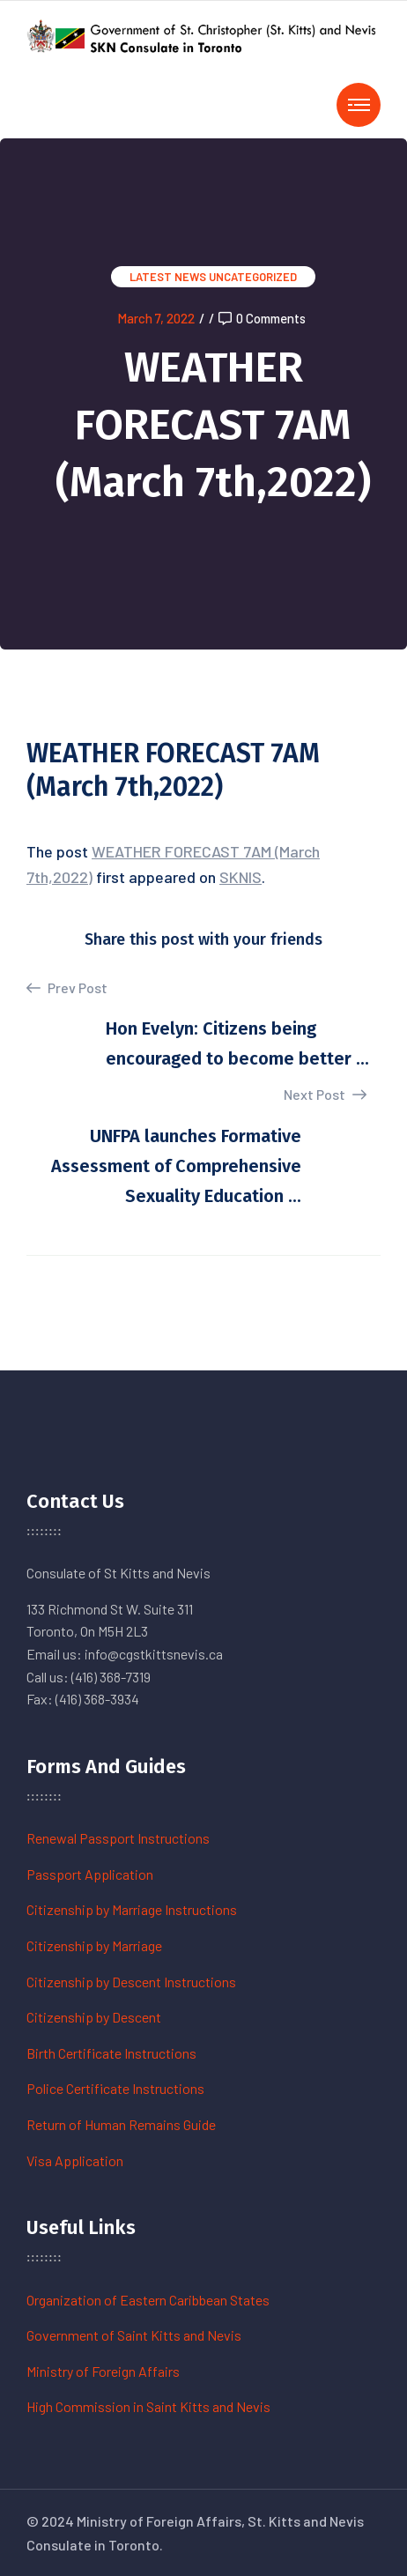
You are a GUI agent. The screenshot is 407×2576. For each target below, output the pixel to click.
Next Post (325, 1094)
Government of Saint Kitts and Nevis (133, 2335)
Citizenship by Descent (93, 2016)
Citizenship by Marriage (94, 1945)
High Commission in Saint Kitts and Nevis (148, 2406)
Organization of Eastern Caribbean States (148, 2299)
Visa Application (74, 2160)
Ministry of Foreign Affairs (103, 2371)
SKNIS (240, 877)
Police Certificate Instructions (115, 2088)
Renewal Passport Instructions (118, 1838)
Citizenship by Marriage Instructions (131, 1909)
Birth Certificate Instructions (111, 2053)
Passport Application (89, 1874)
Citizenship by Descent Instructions (131, 1981)
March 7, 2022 (156, 318)
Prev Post (66, 988)
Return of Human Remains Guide (121, 2124)
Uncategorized (253, 277)
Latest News (168, 277)
